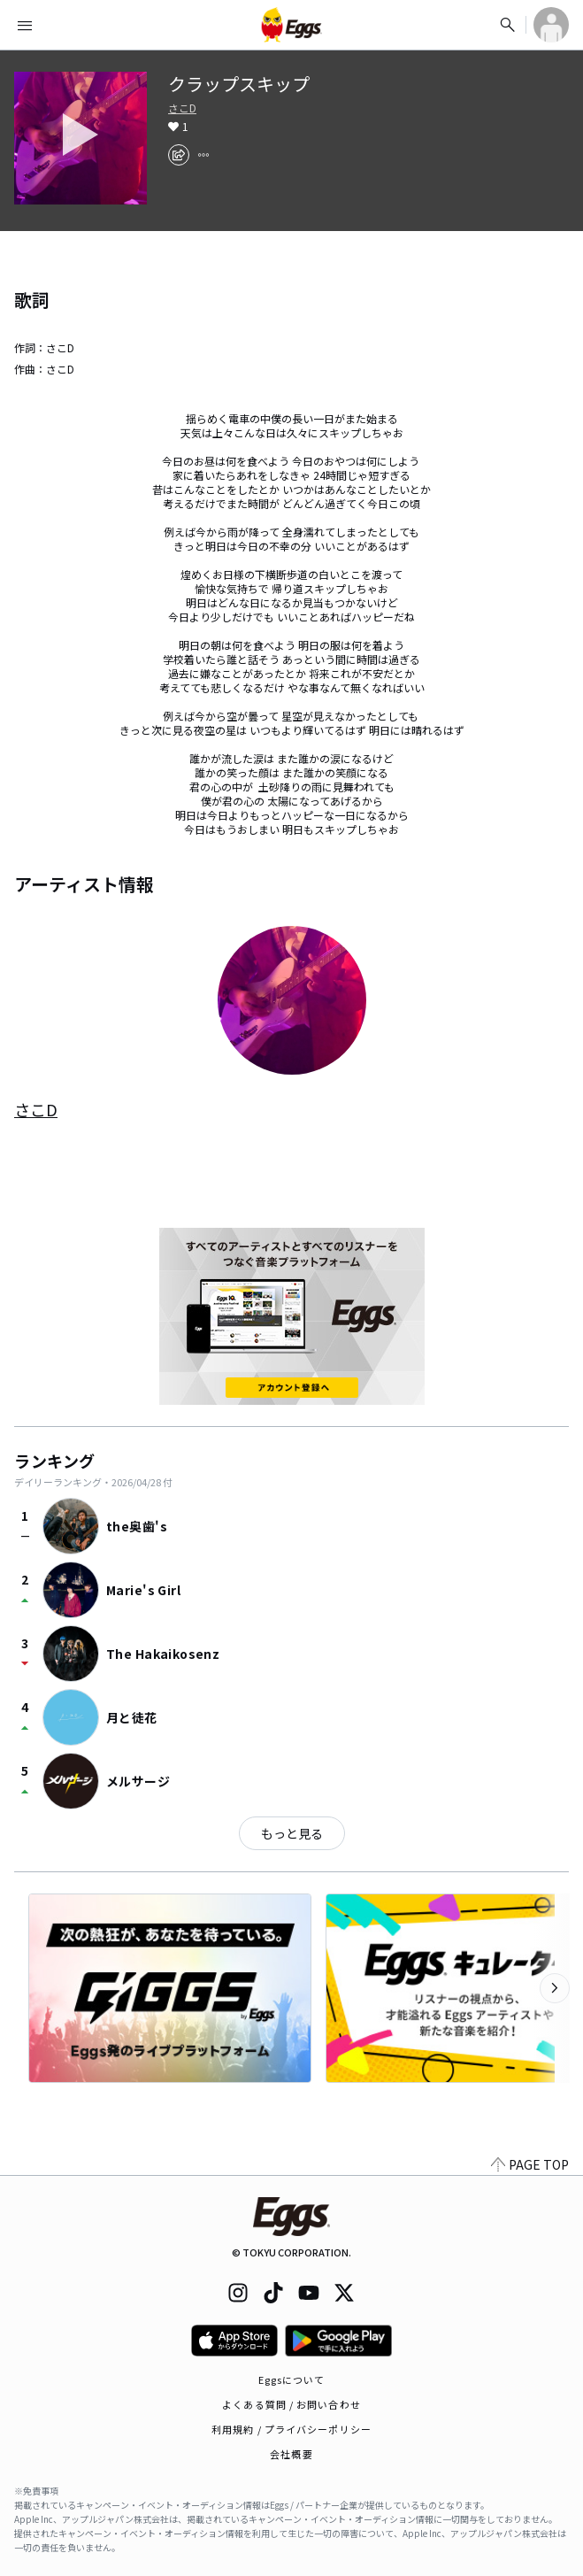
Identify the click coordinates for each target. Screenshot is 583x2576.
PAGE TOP (530, 2164)
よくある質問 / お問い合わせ (291, 2404)
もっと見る (292, 1833)
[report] (203, 155)
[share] (178, 155)
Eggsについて (292, 2379)
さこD (182, 108)
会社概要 (291, 2454)
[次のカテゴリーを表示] (555, 1988)
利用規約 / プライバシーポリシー (291, 2429)
